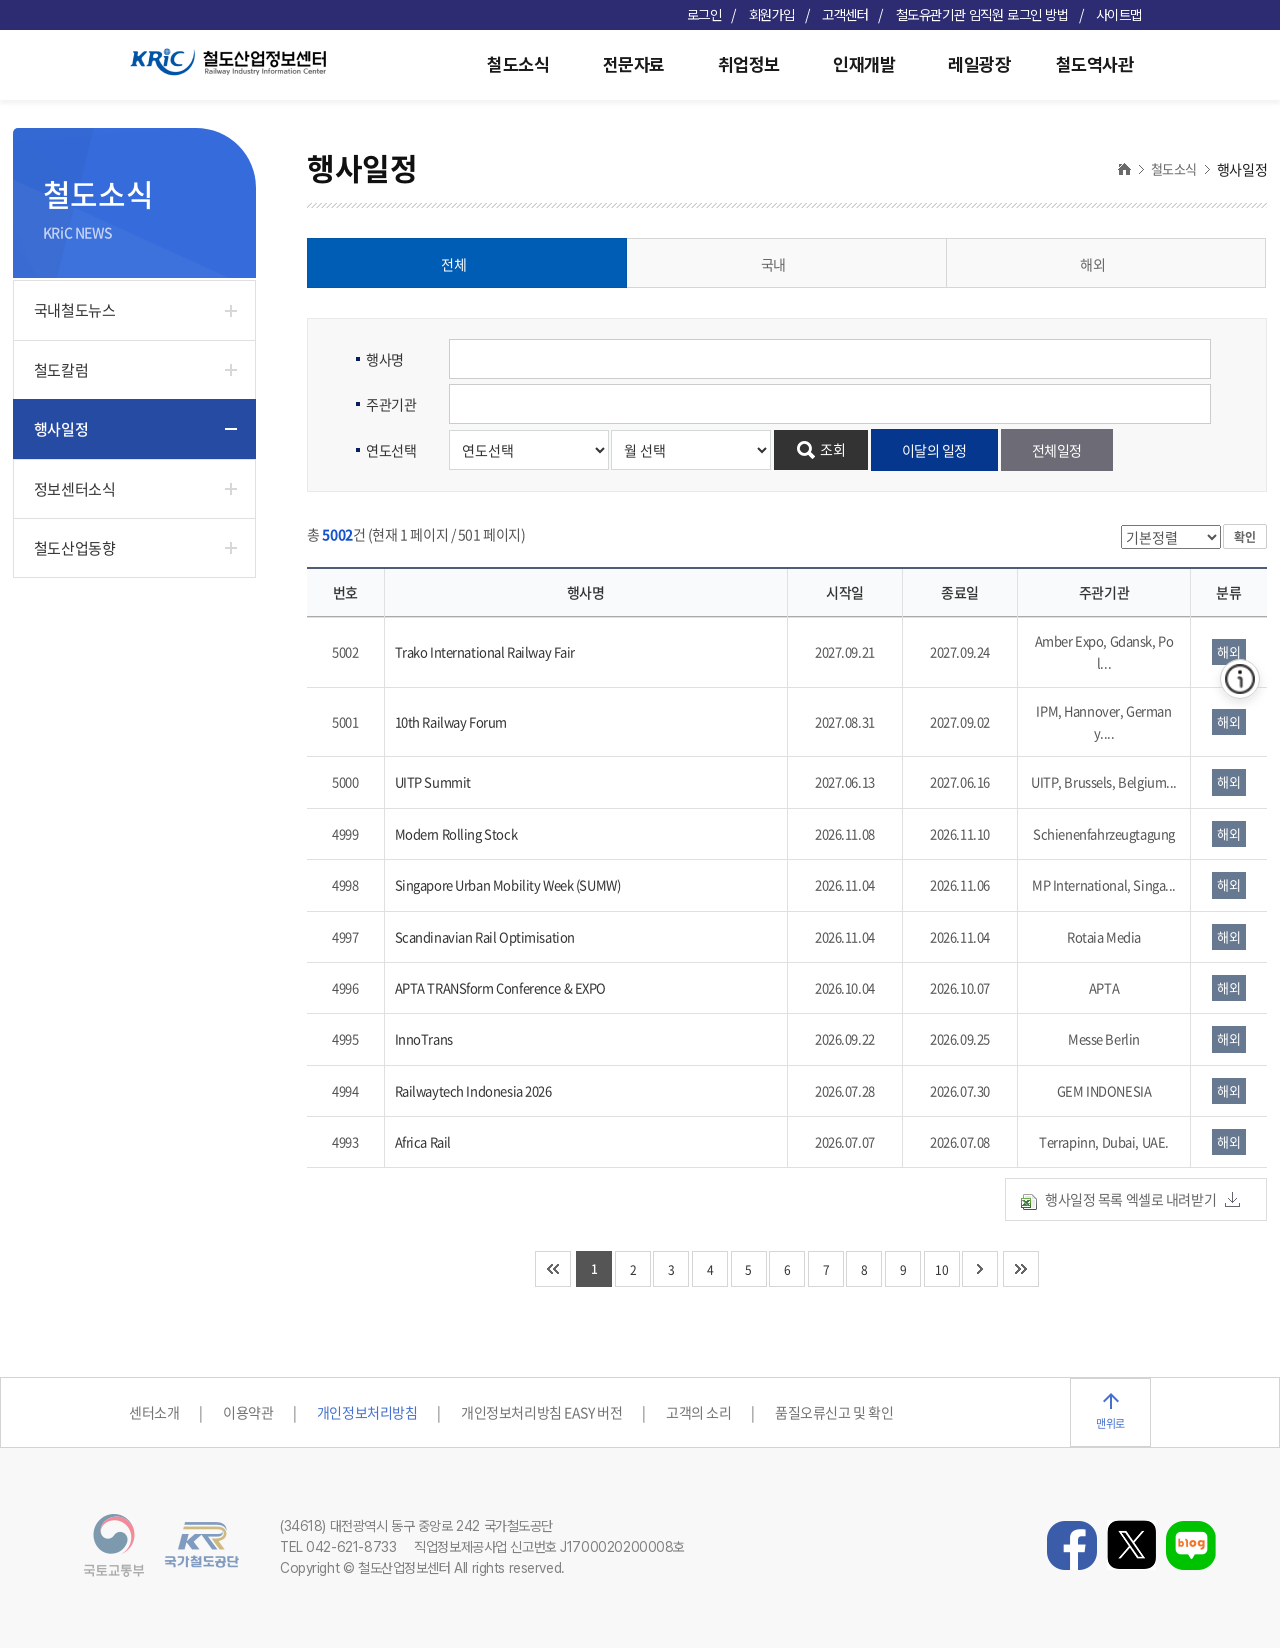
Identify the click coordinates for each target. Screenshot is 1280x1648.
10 (941, 1270)
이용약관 (248, 1412)
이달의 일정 (934, 450)
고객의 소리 (698, 1412)
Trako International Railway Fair (485, 651)
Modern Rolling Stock (456, 833)
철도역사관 (1095, 64)
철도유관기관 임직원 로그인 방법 (982, 15)
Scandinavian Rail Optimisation (485, 936)
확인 (1245, 537)
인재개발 (864, 64)
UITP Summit (433, 781)
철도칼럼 (61, 370)
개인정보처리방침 (367, 1412)
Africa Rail (423, 1141)
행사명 (385, 359)
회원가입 (772, 15)
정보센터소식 (74, 489)
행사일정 (61, 429)
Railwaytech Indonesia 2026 (473, 1090)
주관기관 (391, 404)
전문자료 (634, 64)
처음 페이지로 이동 (553, 1269)
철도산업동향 (74, 548)
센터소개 (154, 1412)
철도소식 (518, 64)
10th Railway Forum (451, 721)
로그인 (704, 15)
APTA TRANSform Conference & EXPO (501, 987)
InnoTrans (424, 1038)
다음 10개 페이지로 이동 (980, 1269)
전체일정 (1057, 450)
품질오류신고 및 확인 (834, 1412)
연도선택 (391, 450)
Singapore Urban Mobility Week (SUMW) (508, 884)
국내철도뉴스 (74, 310)
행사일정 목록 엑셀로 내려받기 (1130, 1199)
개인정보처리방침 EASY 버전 (541, 1412)
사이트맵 (1119, 15)
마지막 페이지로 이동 (1021, 1269)
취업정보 (749, 64)
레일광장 (979, 64)
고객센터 (845, 15)
